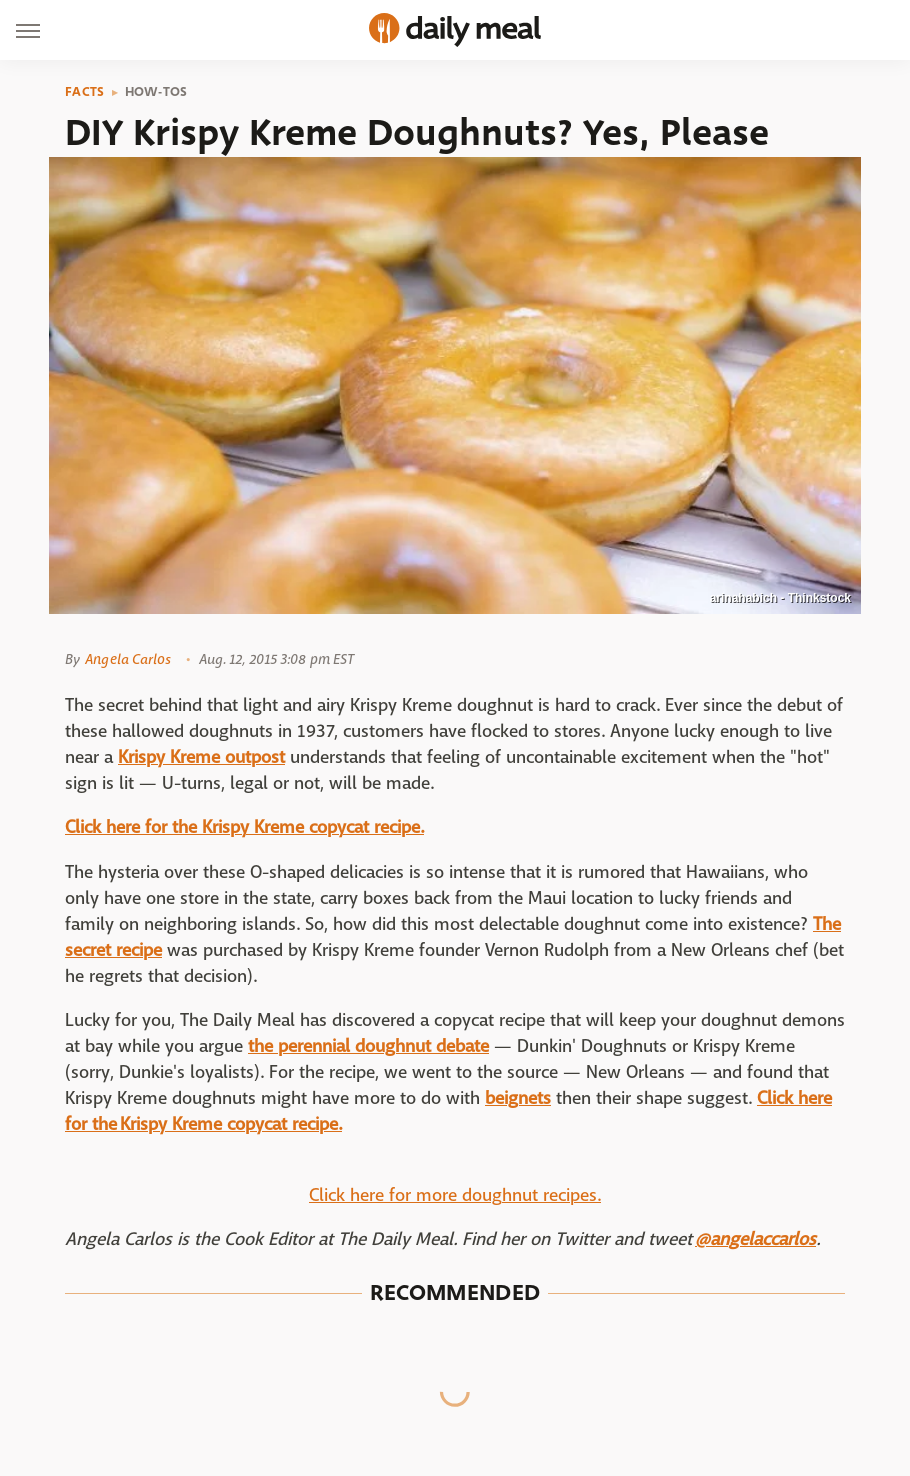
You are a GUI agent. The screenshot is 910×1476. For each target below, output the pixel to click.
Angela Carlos (128, 659)
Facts (85, 92)
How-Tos (156, 92)
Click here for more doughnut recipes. (455, 1195)
